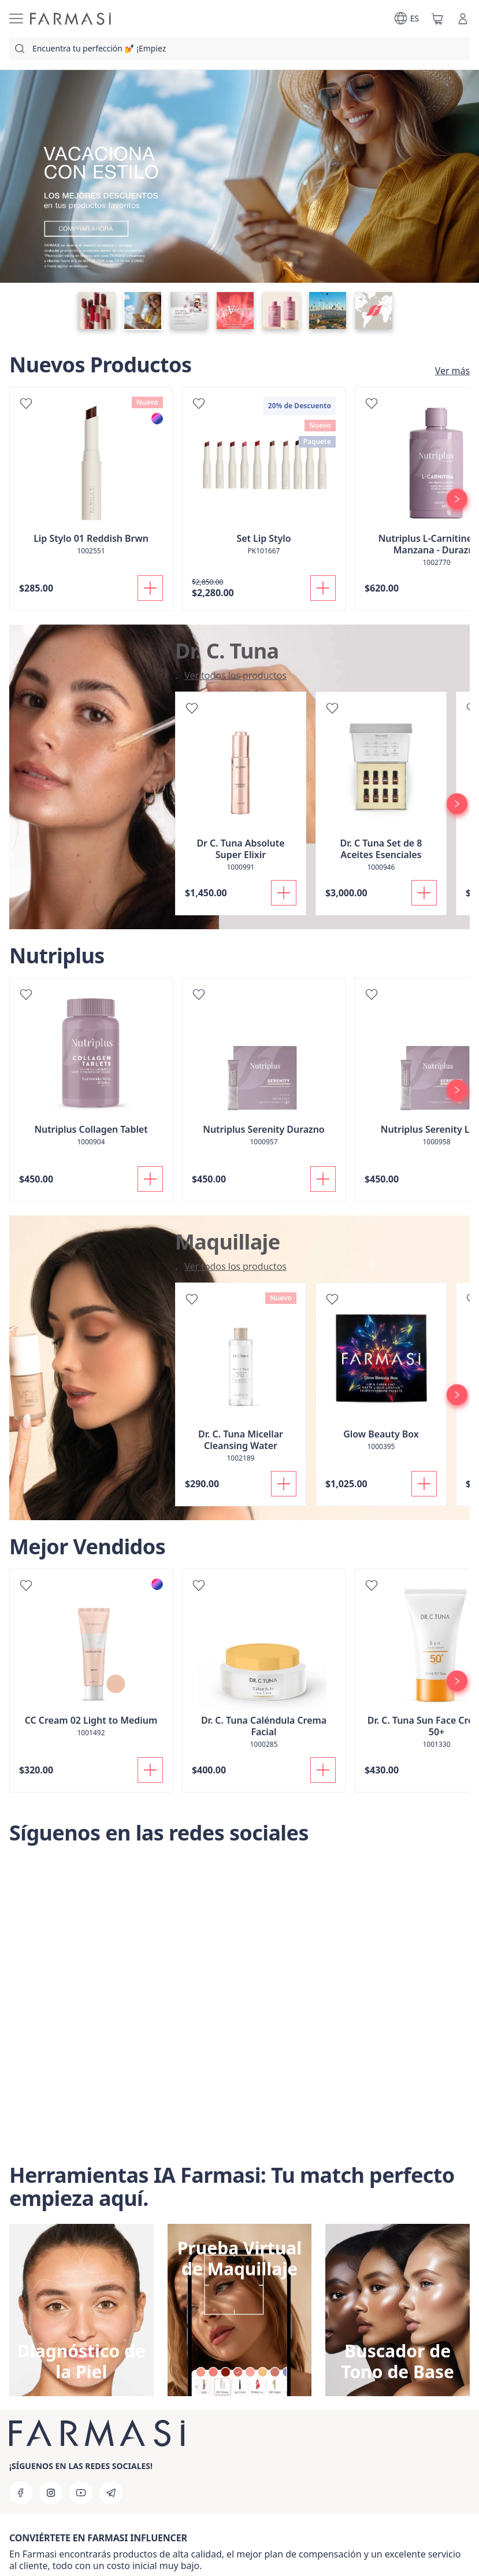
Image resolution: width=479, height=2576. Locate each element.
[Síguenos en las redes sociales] (239, 2005)
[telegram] (110, 2492)
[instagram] (50, 2492)
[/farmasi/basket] (437, 18)
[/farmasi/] (70, 18)
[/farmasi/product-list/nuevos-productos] (449, 371)
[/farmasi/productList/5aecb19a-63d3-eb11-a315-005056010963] (232, 675)
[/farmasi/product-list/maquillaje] (232, 1266)
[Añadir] (150, 588)
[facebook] (20, 2492)
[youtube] (80, 2492)
